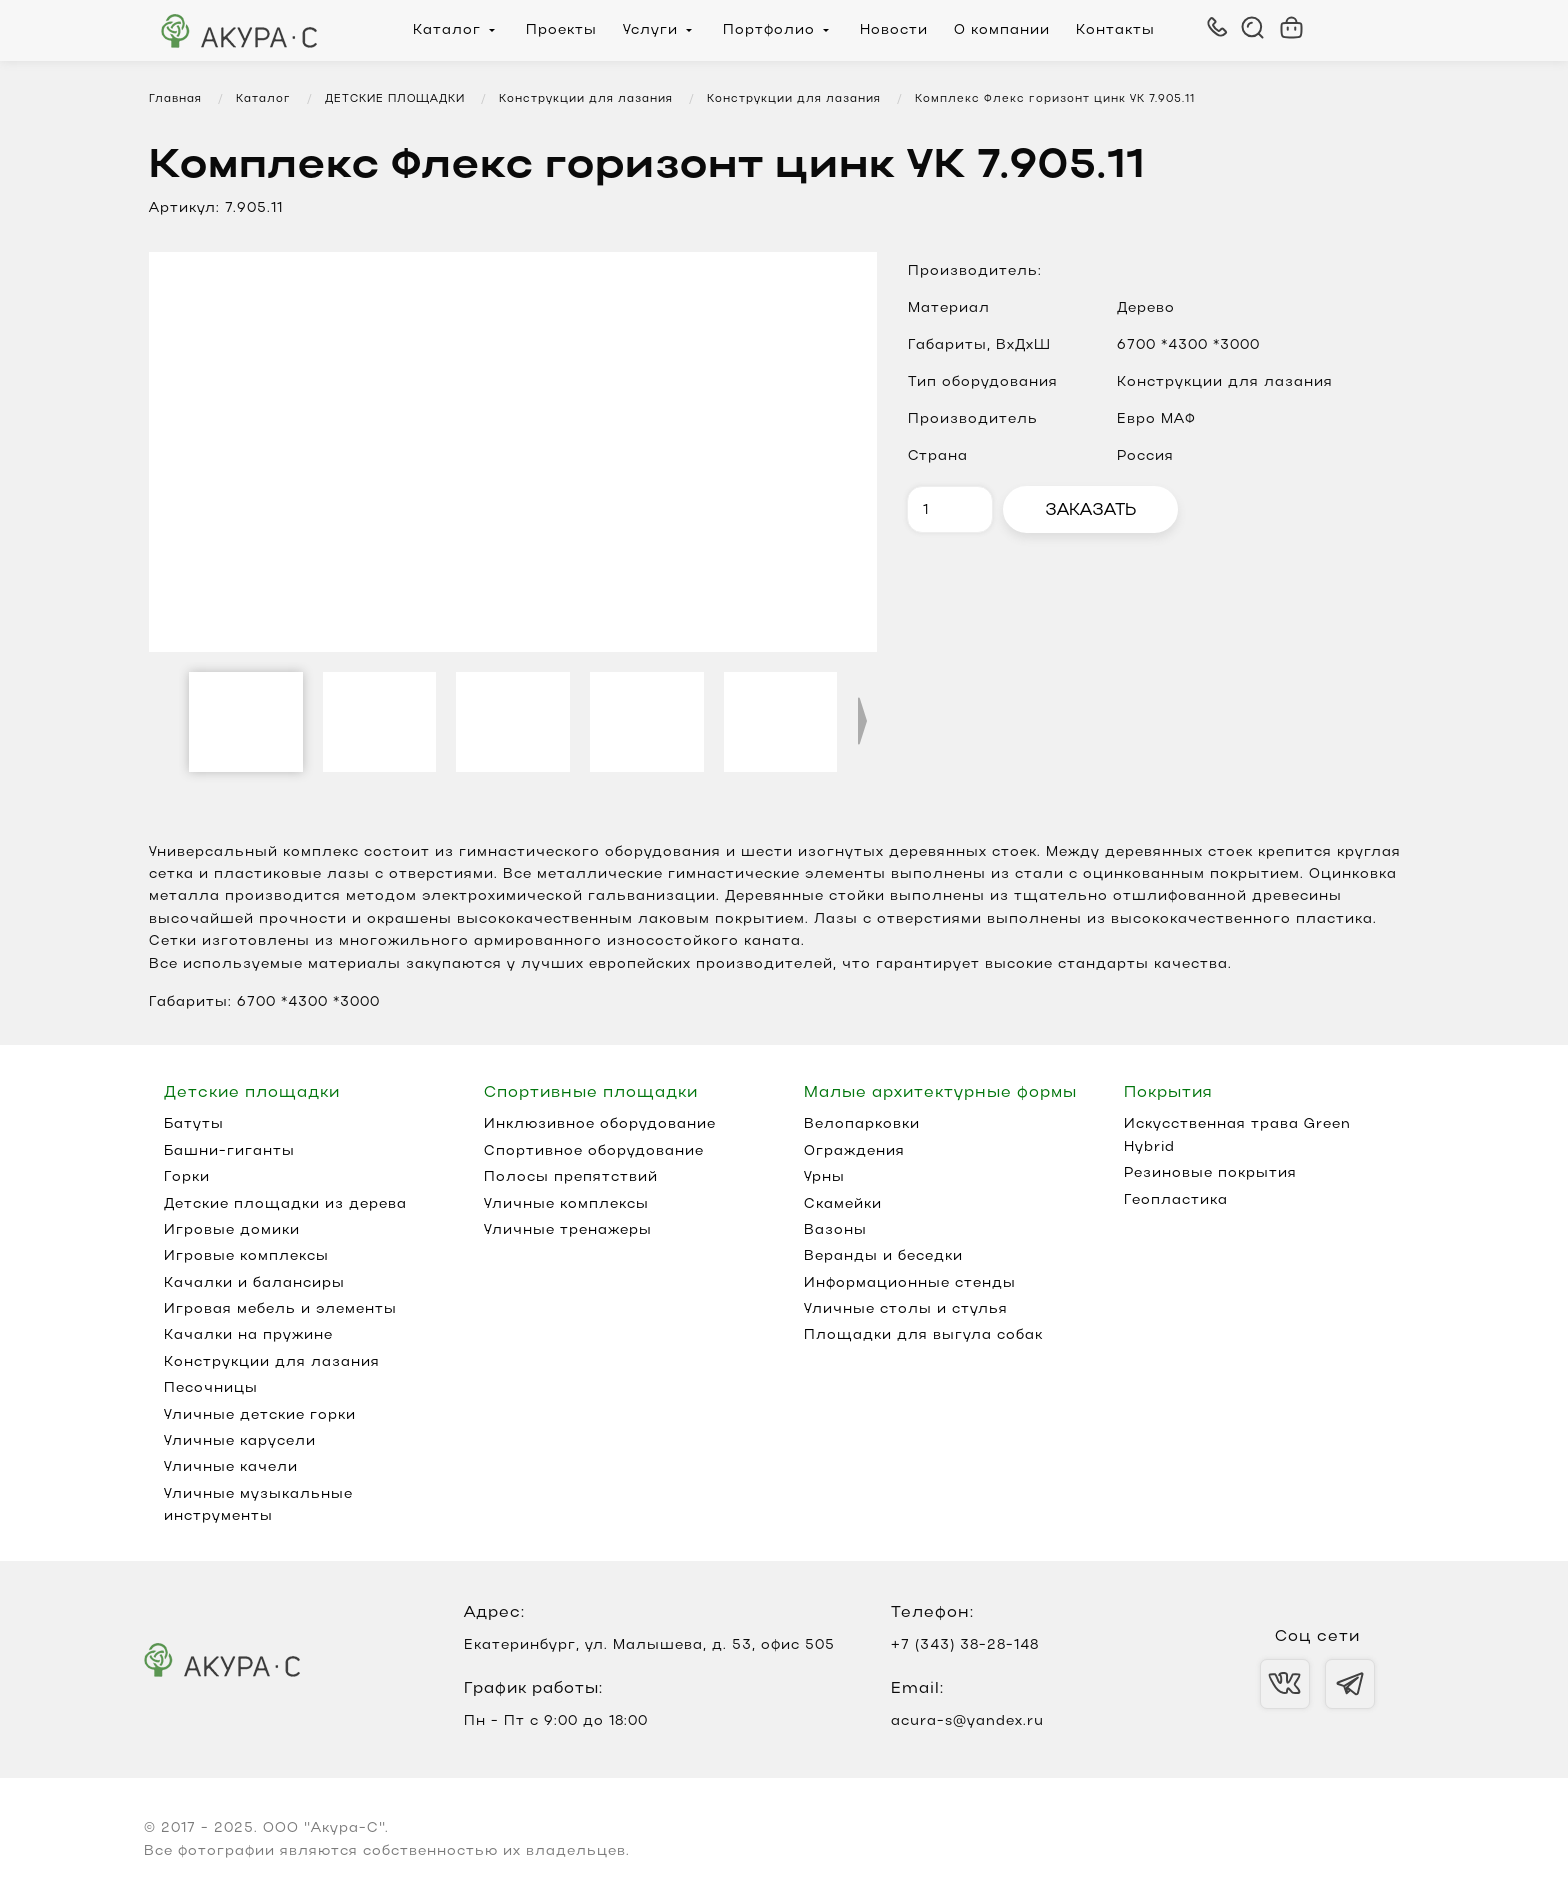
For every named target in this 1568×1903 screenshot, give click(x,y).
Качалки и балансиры (254, 1283)
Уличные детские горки (260, 1415)
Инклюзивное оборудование (600, 1124)
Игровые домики (232, 1230)
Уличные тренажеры (568, 1230)
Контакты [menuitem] (1115, 30)
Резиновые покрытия (1210, 1173)
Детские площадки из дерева (285, 1204)
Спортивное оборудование (594, 1151)
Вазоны (835, 1230)
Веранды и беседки (883, 1256)
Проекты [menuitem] (561, 30)
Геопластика (1176, 1200)
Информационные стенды (910, 1283)
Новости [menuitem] (894, 30)
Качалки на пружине (248, 1335)
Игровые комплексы (246, 1256)
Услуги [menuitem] (650, 30)
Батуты (194, 1124)
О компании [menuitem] (1002, 30)
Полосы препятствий (571, 1177)
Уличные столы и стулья (906, 1309)
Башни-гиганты (229, 1151)
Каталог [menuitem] (447, 30)
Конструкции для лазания (272, 1362)
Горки (187, 1177)
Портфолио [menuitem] (769, 30)
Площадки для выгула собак (923, 1335)
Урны (824, 1177)
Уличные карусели (240, 1441)
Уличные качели (231, 1467)
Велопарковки (862, 1124)
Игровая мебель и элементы (280, 1309)
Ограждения (854, 1151)
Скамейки (843, 1204)
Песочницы (211, 1388)
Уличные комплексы (566, 1204)
